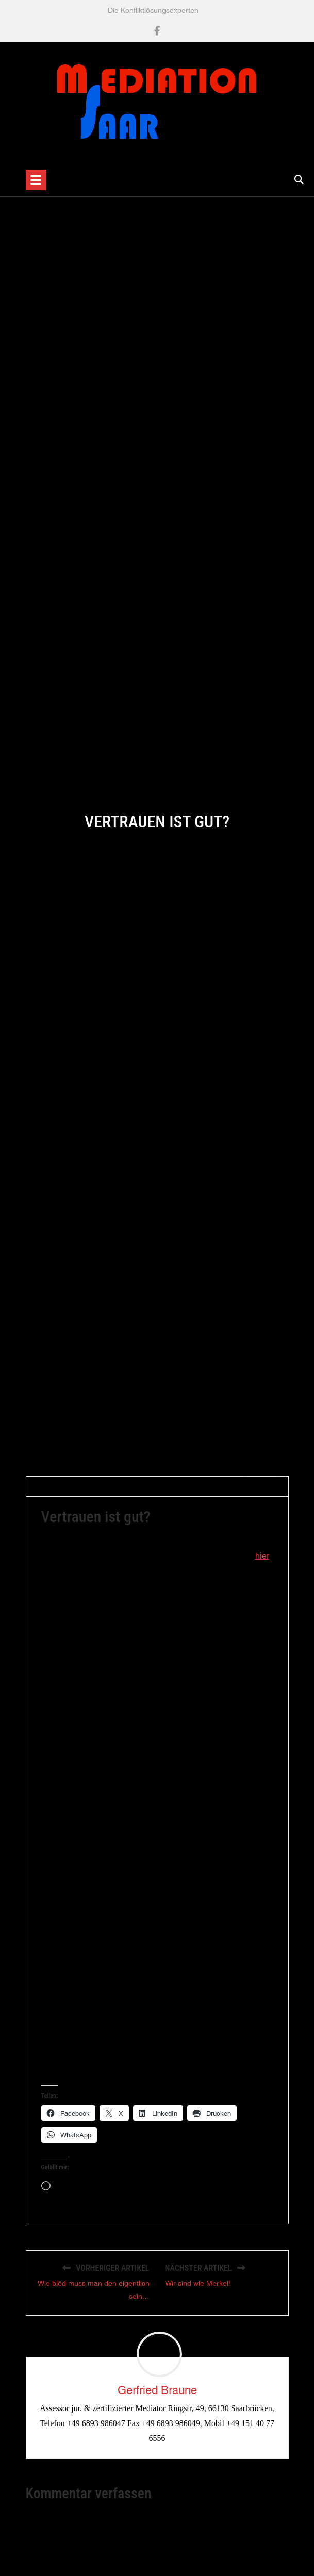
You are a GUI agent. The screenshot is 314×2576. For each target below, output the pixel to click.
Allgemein (198, 1492)
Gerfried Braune (71, 1492)
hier (262, 1562)
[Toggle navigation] (36, 180)
